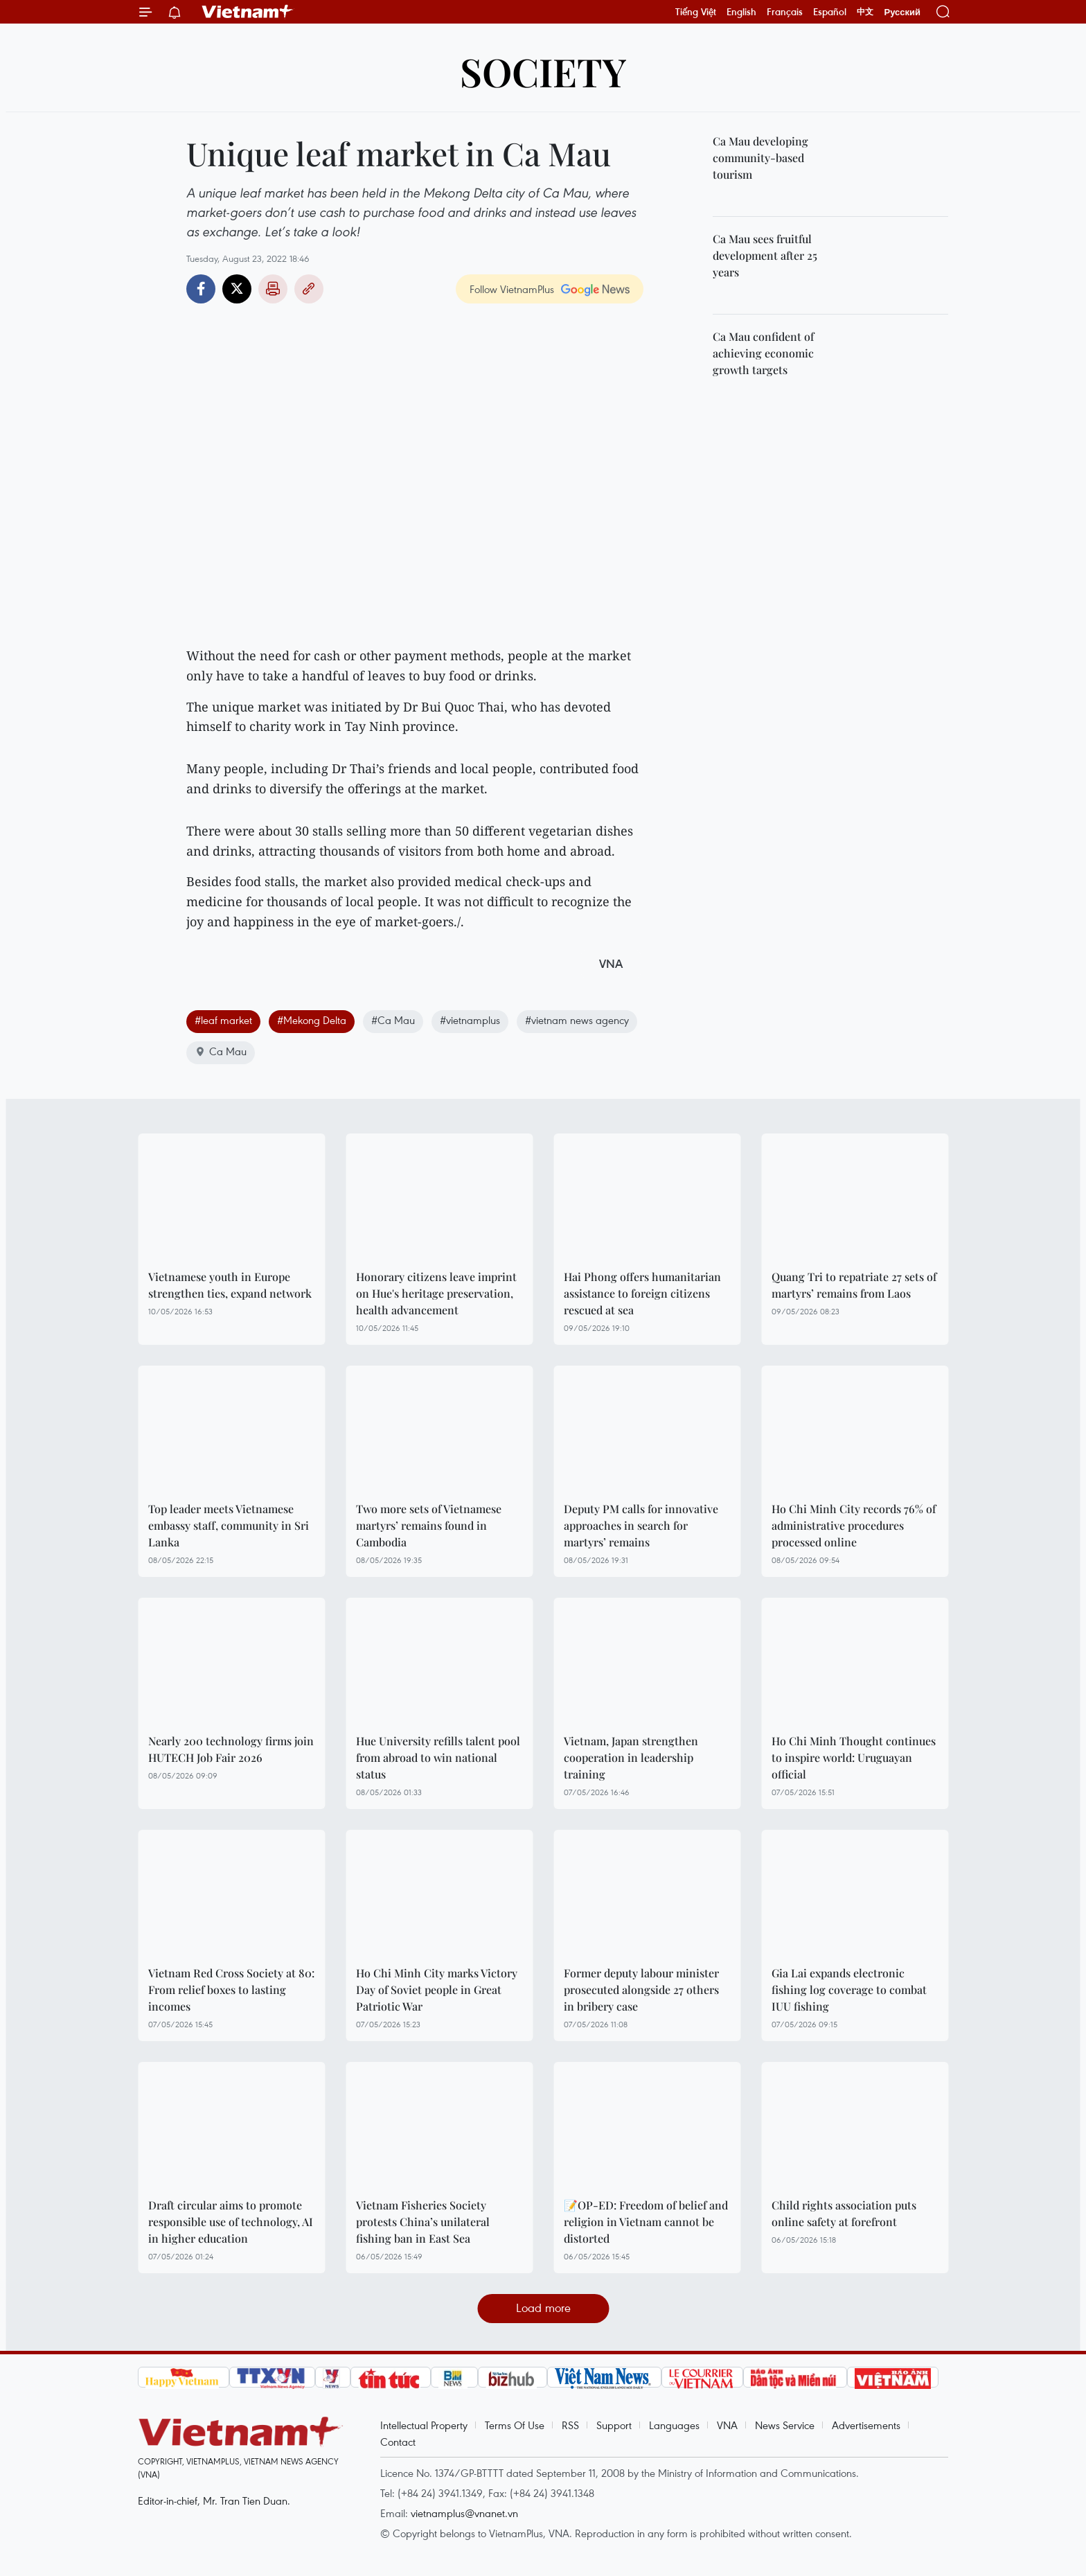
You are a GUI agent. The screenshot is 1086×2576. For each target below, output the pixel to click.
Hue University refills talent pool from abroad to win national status (438, 1757)
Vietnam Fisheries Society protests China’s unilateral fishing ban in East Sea (423, 2222)
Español (829, 12)
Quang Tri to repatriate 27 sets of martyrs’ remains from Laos (854, 1284)
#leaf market (223, 1020)
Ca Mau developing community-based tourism (760, 158)
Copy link (308, 288)
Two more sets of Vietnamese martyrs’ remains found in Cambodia (428, 1525)
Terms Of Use (514, 2425)
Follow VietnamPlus (512, 289)
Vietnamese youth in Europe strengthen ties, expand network (230, 1284)
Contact (398, 2442)
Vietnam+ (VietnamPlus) (248, 11)
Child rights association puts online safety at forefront (844, 2213)
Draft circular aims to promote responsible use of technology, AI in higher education (230, 2222)
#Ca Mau (393, 1020)
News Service (784, 2425)
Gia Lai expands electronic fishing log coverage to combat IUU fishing (849, 1989)
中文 (865, 12)
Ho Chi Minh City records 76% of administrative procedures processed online (854, 1525)
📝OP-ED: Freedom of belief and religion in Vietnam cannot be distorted (646, 2222)
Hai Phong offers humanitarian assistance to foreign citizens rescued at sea (642, 1293)
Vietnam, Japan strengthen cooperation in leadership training (631, 1757)
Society (543, 71)
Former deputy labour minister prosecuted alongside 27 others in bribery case (641, 1989)
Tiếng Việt (695, 12)
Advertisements (866, 2425)
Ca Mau (221, 1051)
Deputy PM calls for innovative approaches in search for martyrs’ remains (641, 1525)
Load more (543, 2307)
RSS (570, 2425)
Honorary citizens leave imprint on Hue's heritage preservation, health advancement (436, 1293)
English (741, 12)
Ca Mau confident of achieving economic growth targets (763, 353)
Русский (902, 12)
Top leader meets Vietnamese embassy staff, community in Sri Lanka (228, 1525)
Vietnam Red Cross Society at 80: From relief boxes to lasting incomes (231, 1989)
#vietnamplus (470, 1020)
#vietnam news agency (577, 1020)
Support (614, 2425)
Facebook (200, 288)
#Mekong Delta (311, 1020)
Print (272, 288)
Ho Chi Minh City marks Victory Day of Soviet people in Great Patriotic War (436, 1989)
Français (785, 12)
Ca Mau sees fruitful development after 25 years (765, 255)
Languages (674, 2425)
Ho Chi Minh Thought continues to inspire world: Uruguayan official (854, 1757)
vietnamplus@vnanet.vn (464, 2513)
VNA (727, 2425)
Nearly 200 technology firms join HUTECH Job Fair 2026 (231, 1749)
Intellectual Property (424, 2425)
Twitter (236, 288)
